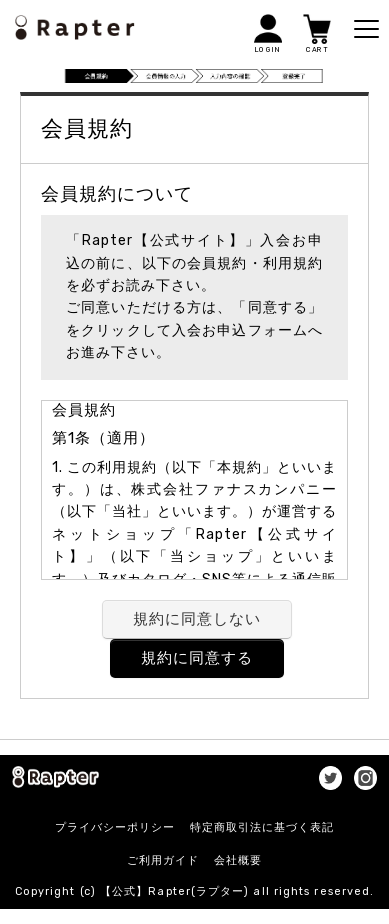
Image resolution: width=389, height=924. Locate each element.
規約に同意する (197, 658)
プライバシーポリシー (115, 827)
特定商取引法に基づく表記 (262, 827)
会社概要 (238, 860)
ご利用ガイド (163, 860)
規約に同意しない (197, 619)
